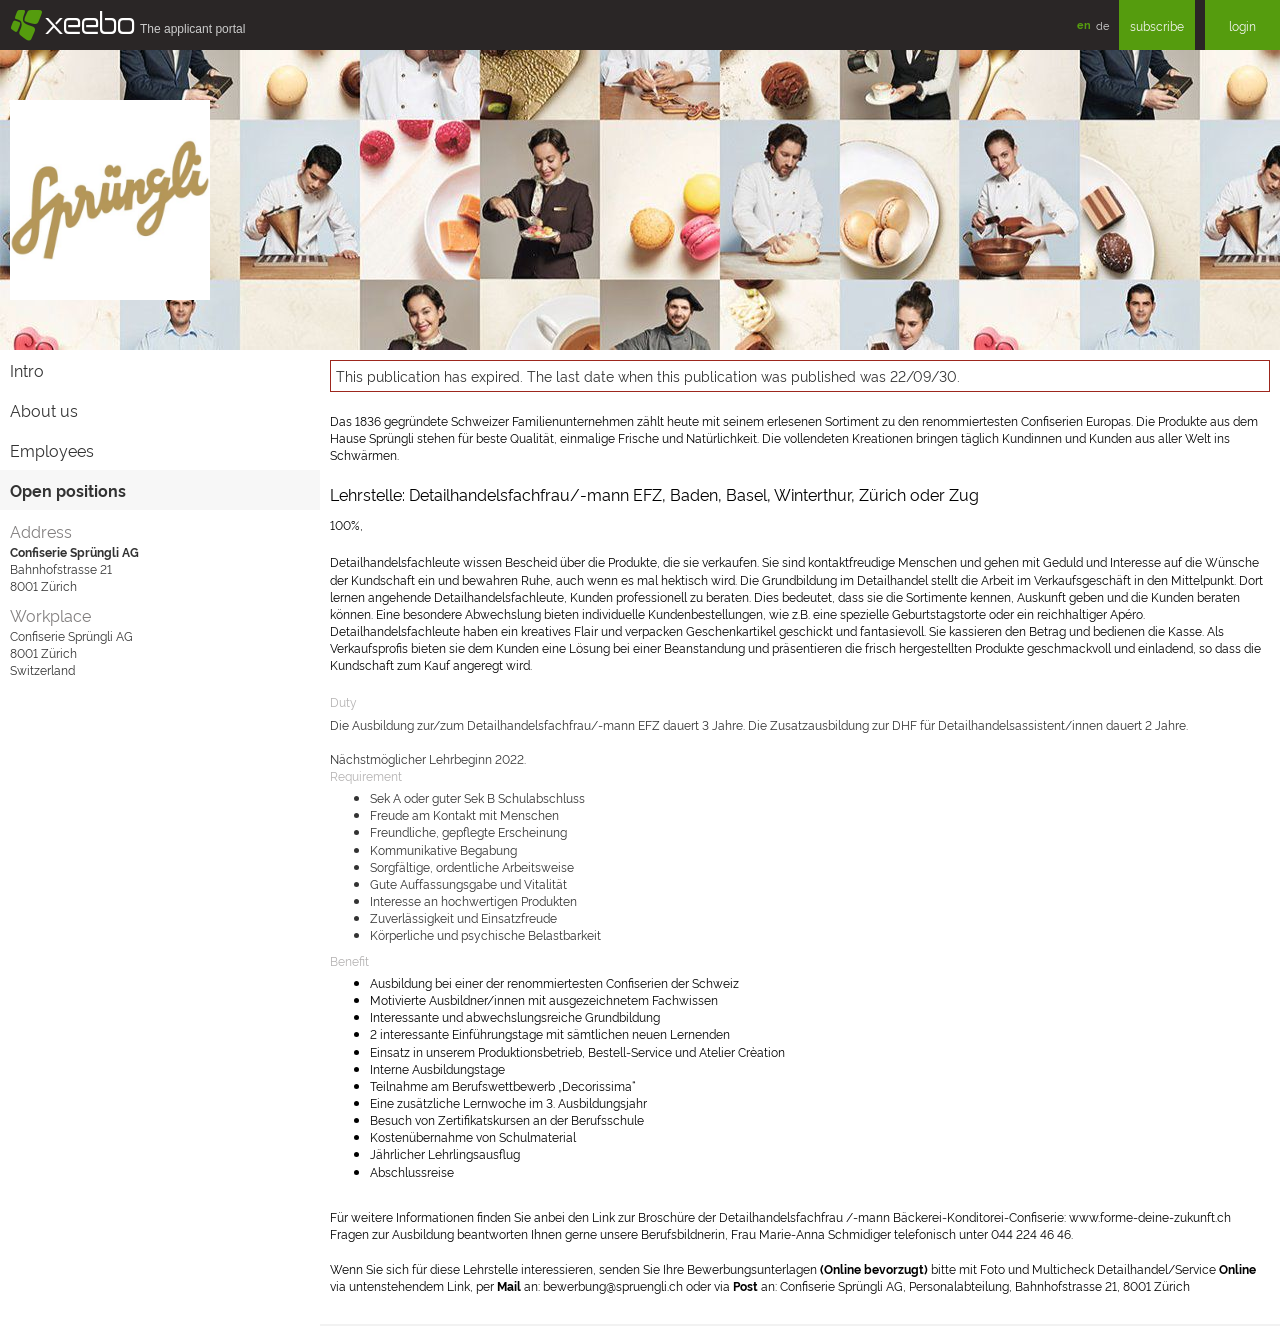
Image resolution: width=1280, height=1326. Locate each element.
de (1102, 25)
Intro (27, 370)
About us (44, 410)
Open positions (68, 490)
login (1242, 25)
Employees (52, 450)
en (1084, 24)
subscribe (1157, 25)
